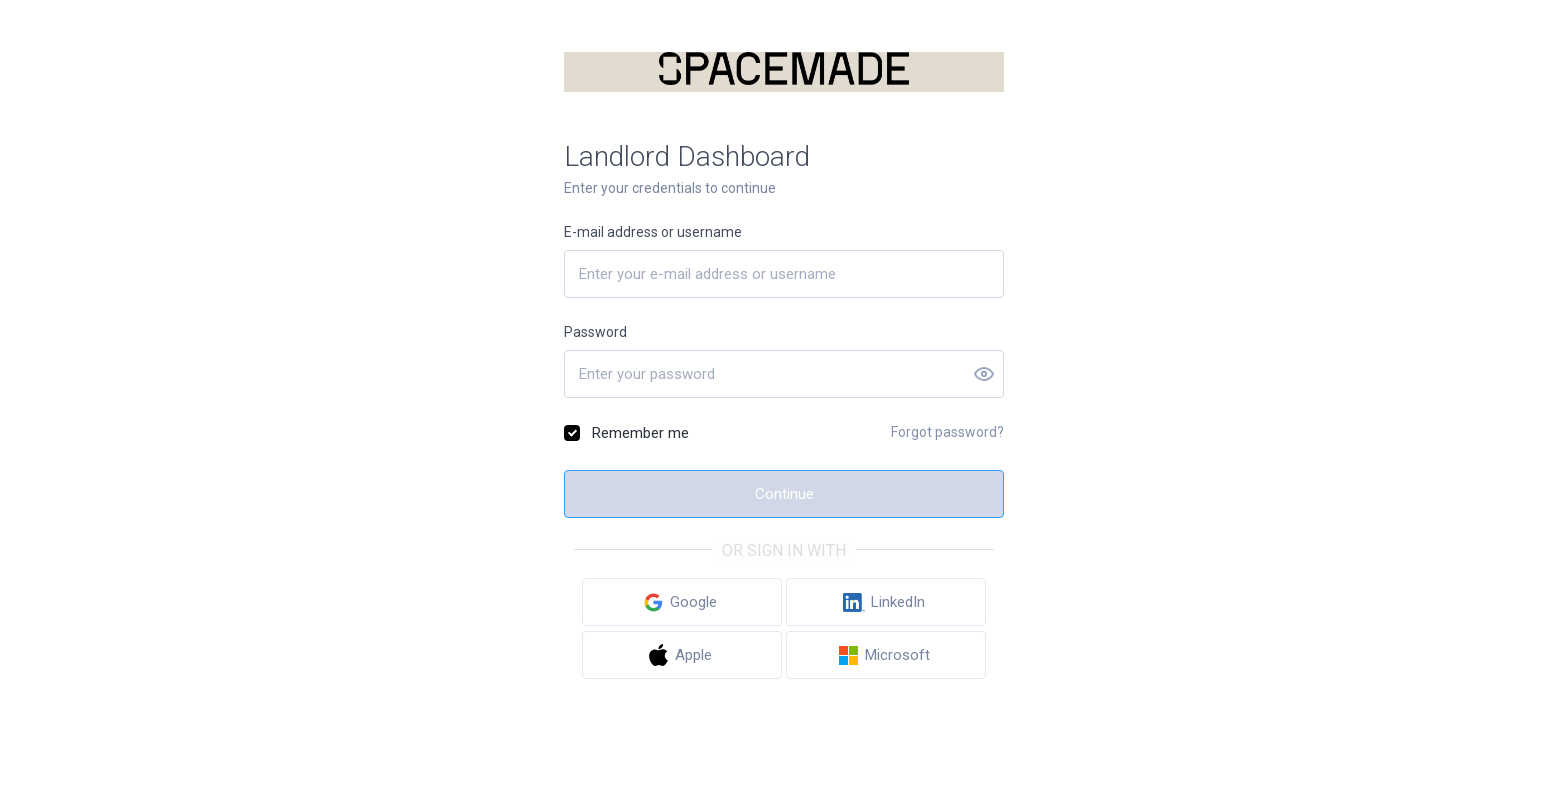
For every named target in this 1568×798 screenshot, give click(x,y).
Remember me (640, 433)
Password (595, 332)
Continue (784, 494)
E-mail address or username (653, 232)
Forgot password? (947, 432)
